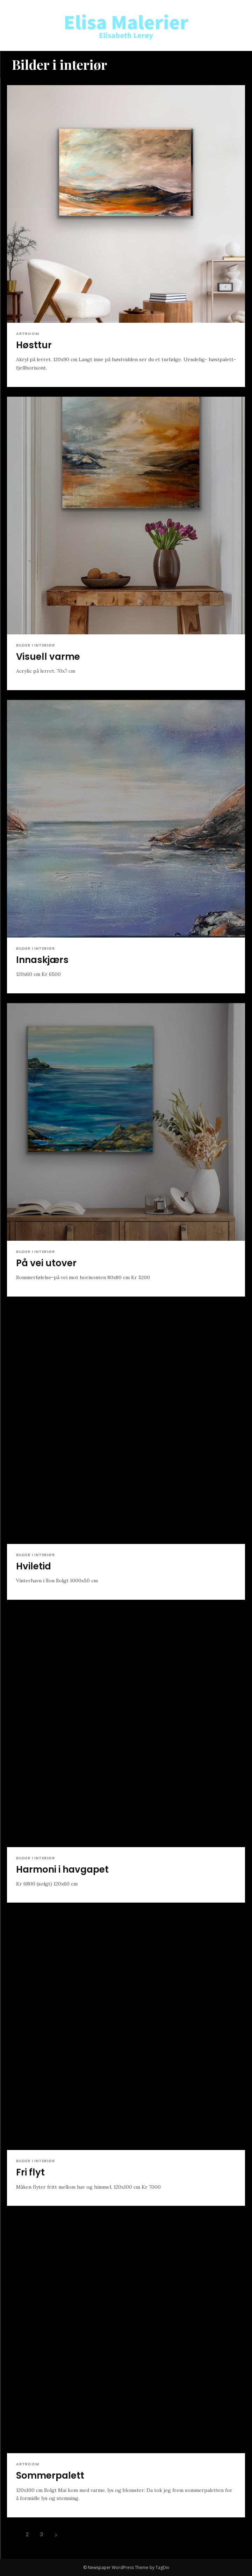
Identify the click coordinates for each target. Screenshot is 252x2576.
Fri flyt (30, 2172)
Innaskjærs (42, 960)
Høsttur (34, 345)
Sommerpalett (50, 2475)
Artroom (27, 334)
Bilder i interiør (35, 645)
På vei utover (46, 1263)
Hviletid (33, 1566)
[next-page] (56, 2534)
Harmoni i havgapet (62, 1869)
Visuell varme (48, 656)
